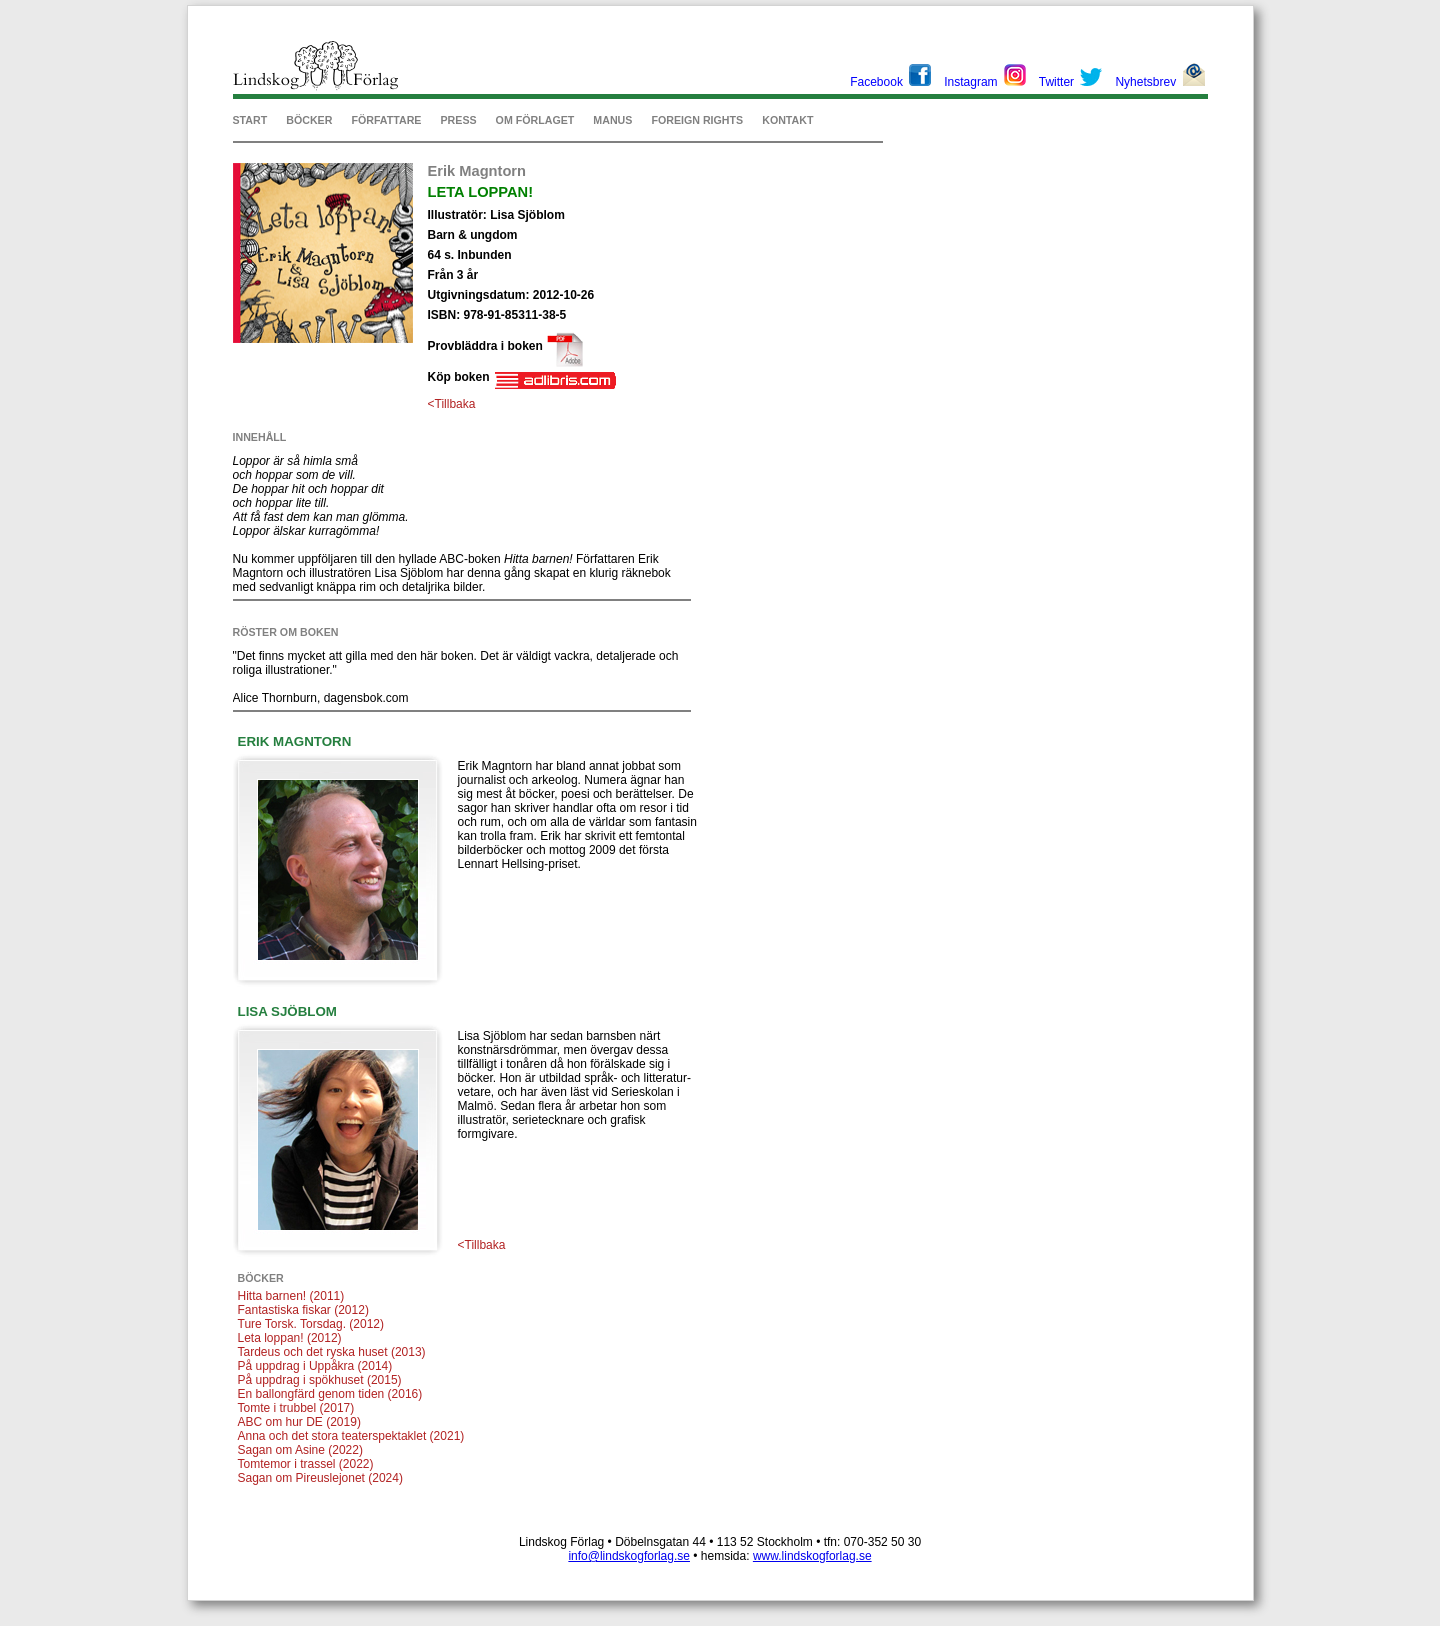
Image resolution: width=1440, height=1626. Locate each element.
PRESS (458, 120)
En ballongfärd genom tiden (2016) (330, 1394)
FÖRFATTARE (386, 120)
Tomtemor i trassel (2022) (306, 1464)
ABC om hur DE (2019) (299, 1422)
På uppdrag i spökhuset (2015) (320, 1380)
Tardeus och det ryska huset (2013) (332, 1352)
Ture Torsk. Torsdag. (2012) (311, 1324)
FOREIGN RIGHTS (697, 120)
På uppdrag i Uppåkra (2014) (315, 1366)
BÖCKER (309, 120)
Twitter (1056, 82)
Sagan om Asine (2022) (300, 1450)
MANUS (612, 120)
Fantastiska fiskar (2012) (303, 1310)
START (250, 120)
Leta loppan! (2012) (290, 1338)
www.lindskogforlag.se (812, 1556)
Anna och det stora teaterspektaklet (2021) (351, 1436)
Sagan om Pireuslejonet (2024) (320, 1478)
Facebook (876, 82)
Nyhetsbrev (1145, 82)
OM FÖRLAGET (535, 120)
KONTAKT (787, 120)
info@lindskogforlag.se (629, 1556)
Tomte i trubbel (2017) (296, 1408)
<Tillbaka (452, 404)
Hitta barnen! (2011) (291, 1296)
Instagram (970, 82)
